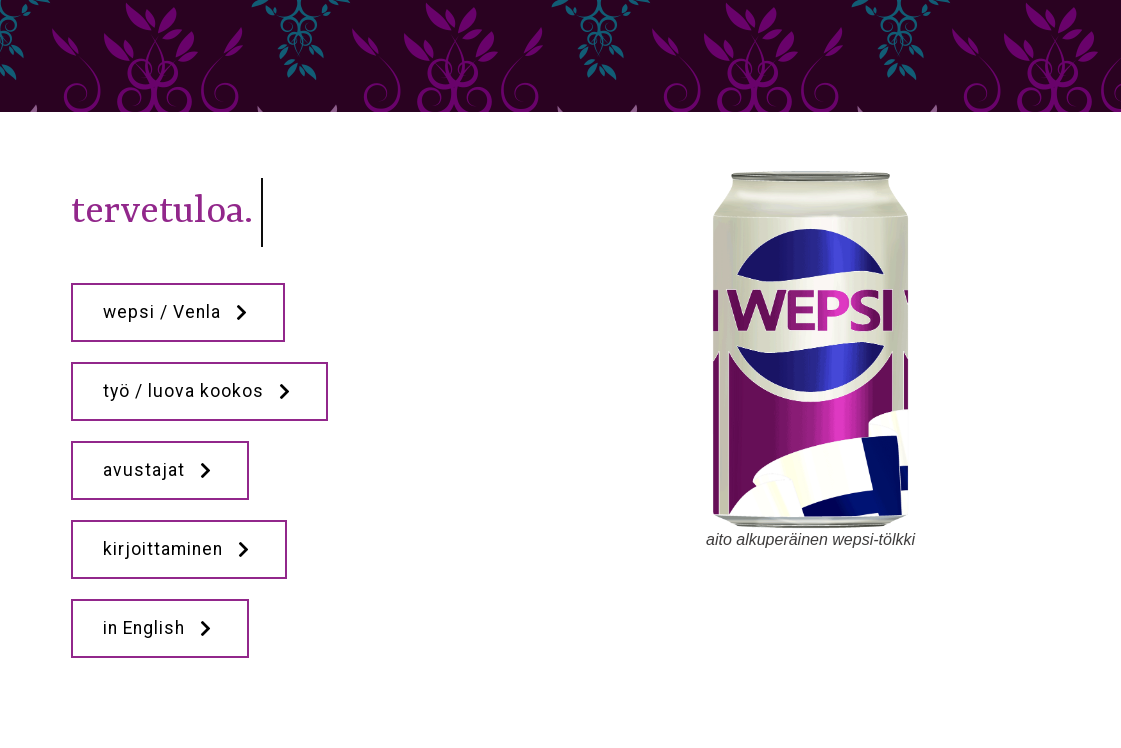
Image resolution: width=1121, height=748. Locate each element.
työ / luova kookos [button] (199, 391)
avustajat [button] (160, 470)
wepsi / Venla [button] (178, 312)
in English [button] (160, 628)
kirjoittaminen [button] (179, 549)
